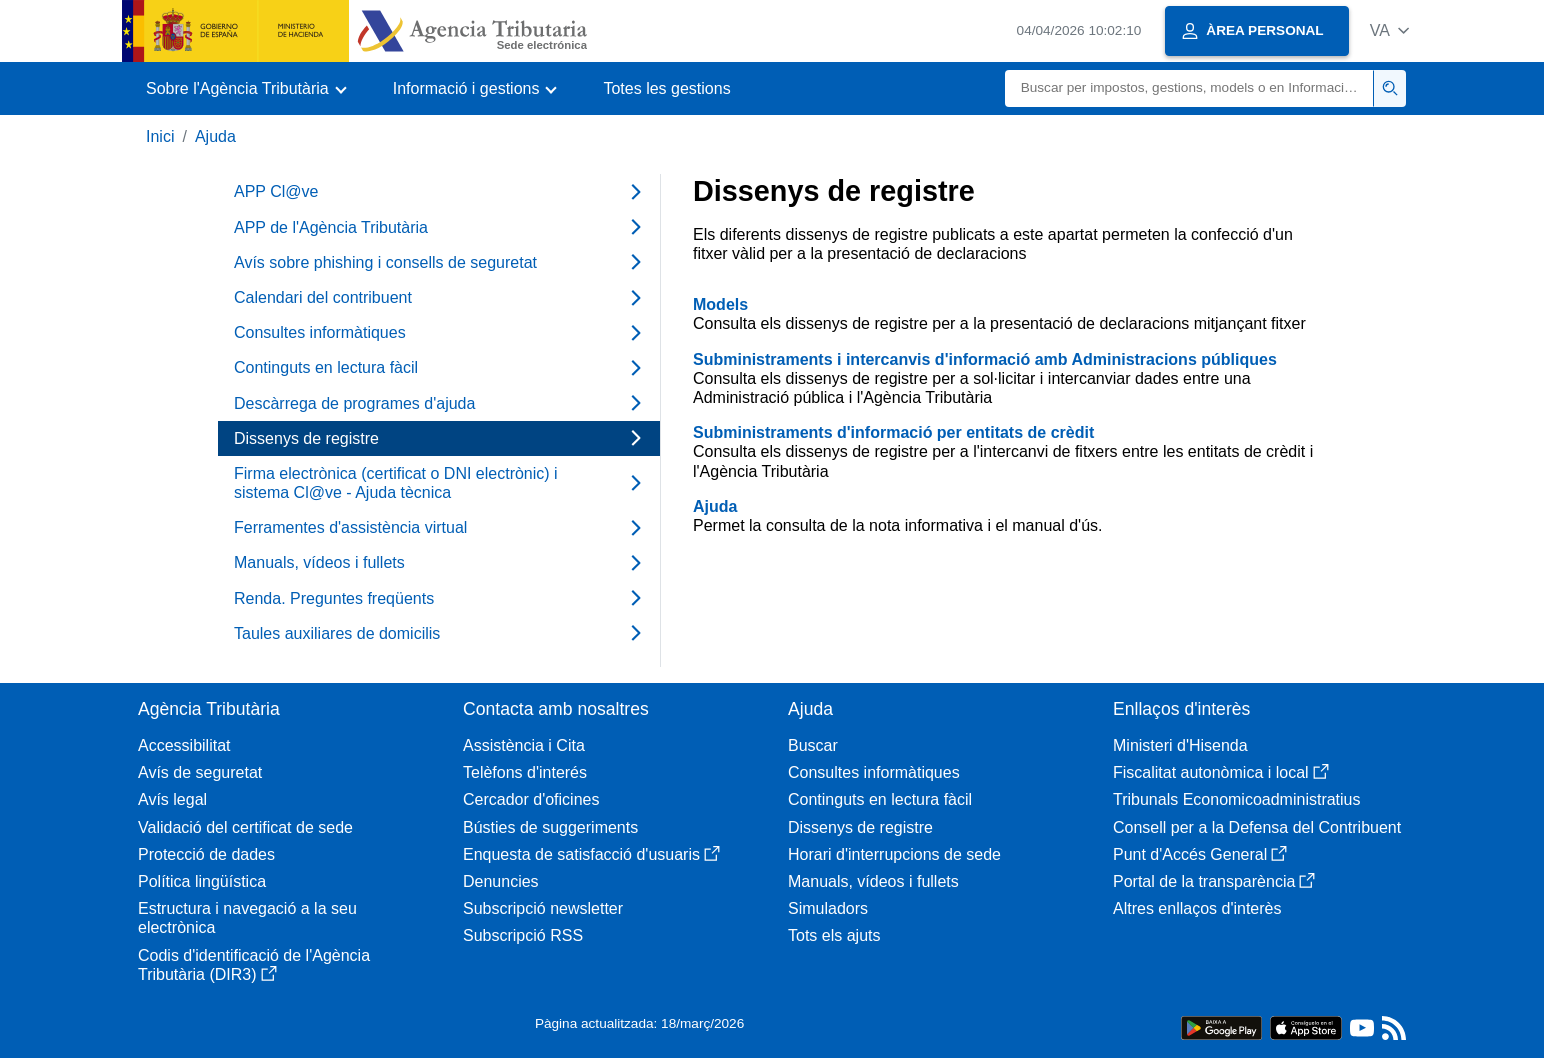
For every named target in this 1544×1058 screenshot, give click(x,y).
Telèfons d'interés (525, 772)
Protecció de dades (206, 854)
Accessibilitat (184, 745)
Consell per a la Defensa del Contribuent (1257, 827)
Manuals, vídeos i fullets (873, 881)
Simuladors (828, 908)
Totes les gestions (666, 88)
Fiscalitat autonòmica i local (1221, 772)
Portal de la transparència (1214, 881)
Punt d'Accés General (1200, 854)
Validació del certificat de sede (245, 827)
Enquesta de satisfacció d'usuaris (591, 854)
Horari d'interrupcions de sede (894, 854)
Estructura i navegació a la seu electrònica (247, 918)
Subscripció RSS (523, 935)
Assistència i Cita (524, 745)
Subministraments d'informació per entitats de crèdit (893, 432)
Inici (160, 136)
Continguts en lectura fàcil (880, 799)
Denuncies (501, 881)
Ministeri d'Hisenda (1180, 745)
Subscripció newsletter (543, 908)
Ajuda (215, 136)
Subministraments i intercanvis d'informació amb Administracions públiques (985, 359)
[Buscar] (1189, 88)
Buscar (813, 745)
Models (720, 304)
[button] (1389, 30)
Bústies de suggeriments (550, 827)
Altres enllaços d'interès (1197, 908)
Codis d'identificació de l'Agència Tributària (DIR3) (254, 965)
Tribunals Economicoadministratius (1237, 799)
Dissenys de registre (860, 827)
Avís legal (172, 799)
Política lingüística (202, 881)
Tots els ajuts (834, 935)
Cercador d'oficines (531, 799)
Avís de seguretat (200, 772)
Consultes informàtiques (874, 772)
